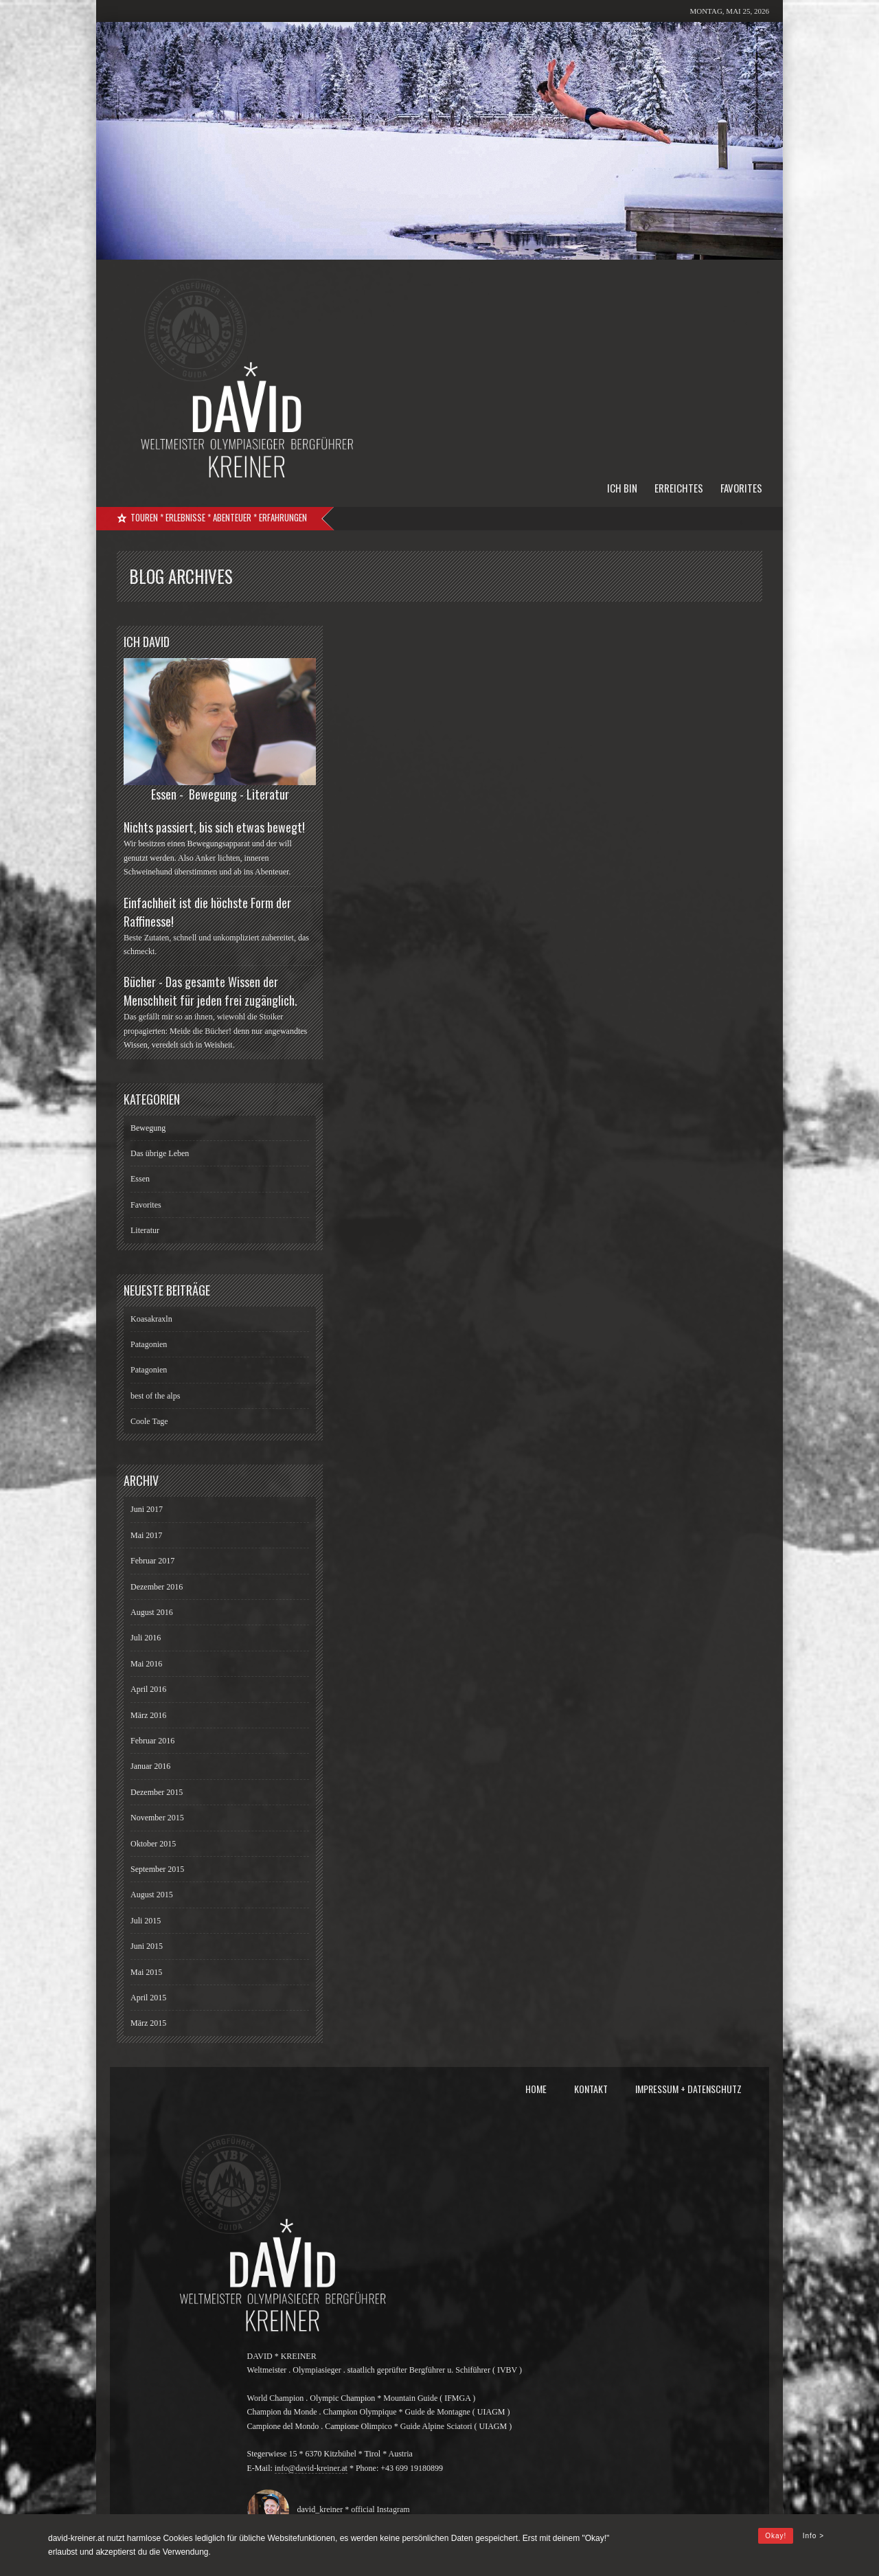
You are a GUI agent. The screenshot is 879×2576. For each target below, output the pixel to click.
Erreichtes (678, 487)
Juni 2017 (146, 1509)
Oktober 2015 (153, 1844)
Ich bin (622, 487)
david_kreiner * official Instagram (350, 2509)
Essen (140, 1179)
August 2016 (151, 1612)
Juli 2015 (145, 1920)
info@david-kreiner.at (311, 2468)
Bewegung (147, 1128)
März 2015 (148, 2023)
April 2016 (148, 1689)
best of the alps (155, 1396)
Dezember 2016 (156, 1587)
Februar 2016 (152, 1740)
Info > (813, 2536)
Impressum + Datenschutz (688, 2088)
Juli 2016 (145, 1637)
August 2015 (151, 1894)
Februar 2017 (152, 1561)
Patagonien (148, 1344)
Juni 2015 (146, 1946)
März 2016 (148, 1715)
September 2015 (157, 1869)
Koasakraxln (151, 1319)
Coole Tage (149, 1421)
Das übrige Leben (159, 1153)
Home (536, 2088)
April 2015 (148, 1997)
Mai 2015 (146, 1972)
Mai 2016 (146, 1664)
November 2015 (157, 1817)
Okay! (775, 2536)
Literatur (144, 1230)
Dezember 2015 (156, 1792)
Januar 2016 (150, 1766)
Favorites (741, 487)
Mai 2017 (146, 1535)
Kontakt (591, 2088)
